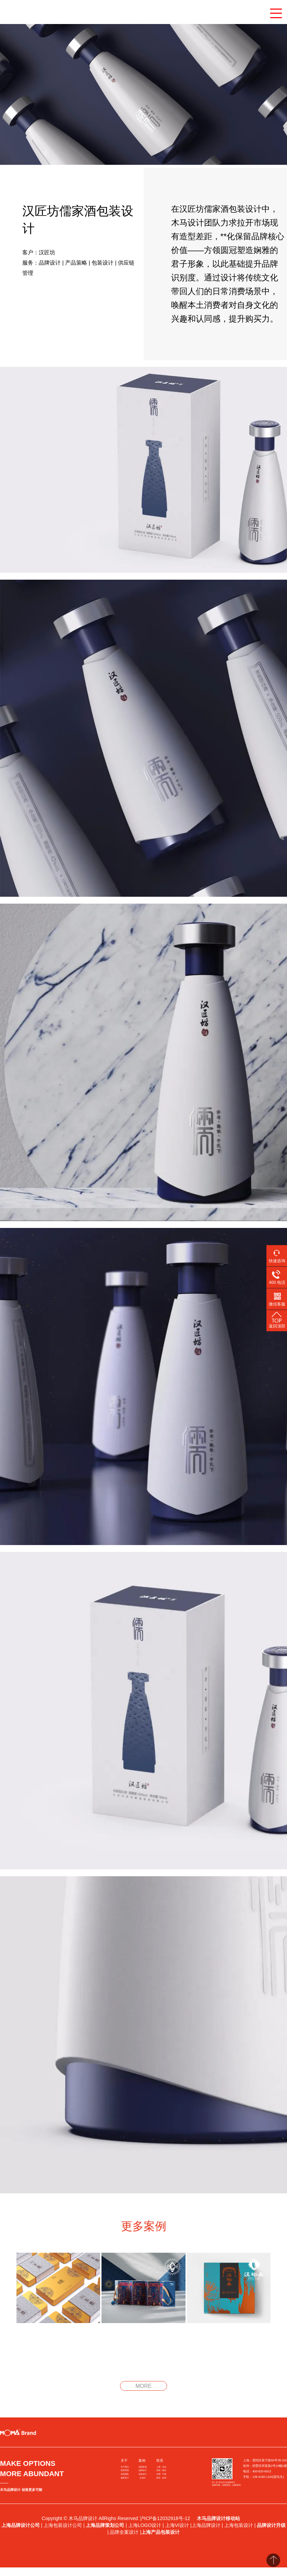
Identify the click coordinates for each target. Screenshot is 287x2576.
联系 (159, 2460)
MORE (143, 2386)
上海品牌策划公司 (105, 2525)
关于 (124, 2460)
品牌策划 (143, 2466)
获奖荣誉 (125, 2470)
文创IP (143, 2477)
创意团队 (125, 2474)
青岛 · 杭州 (161, 2477)
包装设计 (143, 2474)
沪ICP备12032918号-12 (166, 2518)
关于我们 (125, 2466)
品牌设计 (143, 2470)
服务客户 (125, 2477)
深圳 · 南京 (161, 2470)
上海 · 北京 (161, 2466)
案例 (142, 2460)
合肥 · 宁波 (161, 2474)
